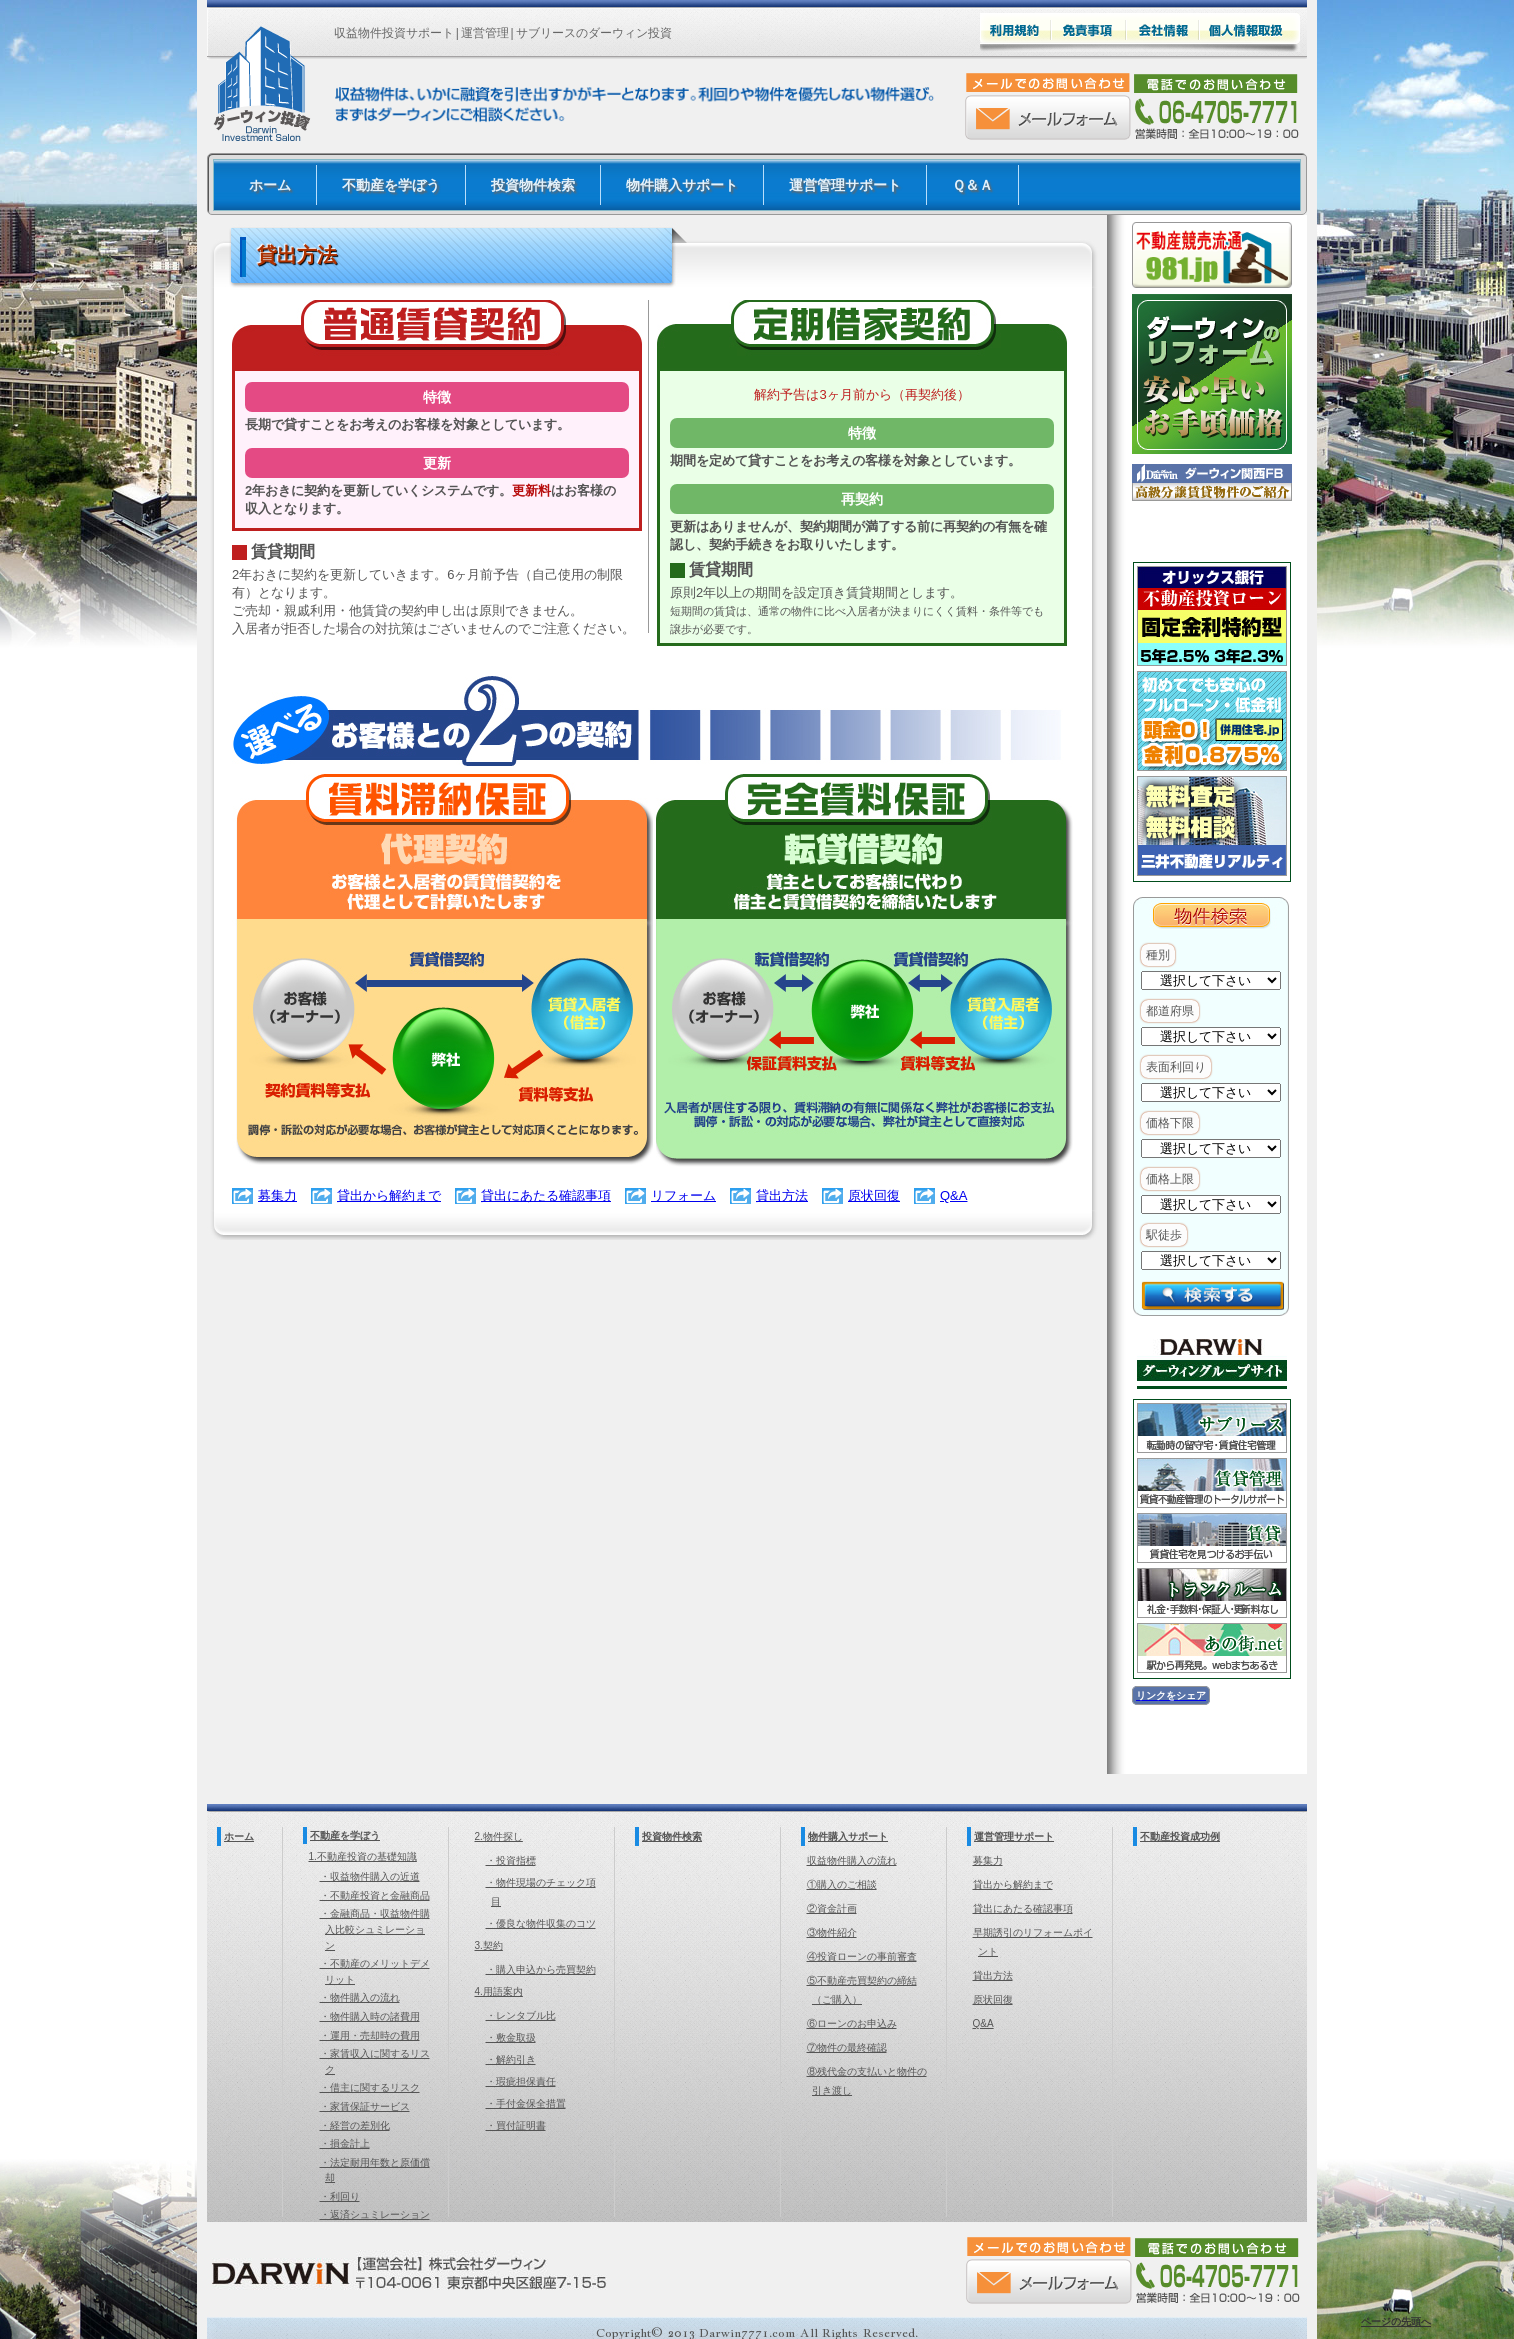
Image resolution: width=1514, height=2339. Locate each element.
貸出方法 (782, 1195)
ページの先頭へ (1396, 2321)
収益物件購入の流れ (852, 1860)
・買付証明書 (516, 2125)
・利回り (340, 2196)
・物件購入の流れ (360, 1997)
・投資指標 (511, 1860)
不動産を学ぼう (391, 185)
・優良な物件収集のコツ (541, 1923)
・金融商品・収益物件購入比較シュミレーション (375, 1929)
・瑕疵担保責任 (521, 2081)
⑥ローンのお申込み (852, 2023)
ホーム (270, 185)
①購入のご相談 (842, 1884)
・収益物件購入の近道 (370, 1876)
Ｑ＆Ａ (972, 185)
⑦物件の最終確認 (847, 2047)
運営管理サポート (845, 185)
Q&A (953, 1195)
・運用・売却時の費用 (370, 2035)
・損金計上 (345, 2143)
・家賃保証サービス (365, 2106)
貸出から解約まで (389, 1195)
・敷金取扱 (511, 2037)
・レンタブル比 (521, 2015)
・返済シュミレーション (375, 2214)
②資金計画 (832, 1908)
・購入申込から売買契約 (541, 1969)
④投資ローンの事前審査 (862, 1956)
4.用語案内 (499, 1991)
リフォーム (683, 1195)
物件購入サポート (682, 185)
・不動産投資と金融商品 (375, 1895)
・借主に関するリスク (370, 2087)
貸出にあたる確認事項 (546, 1195)
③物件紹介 (832, 1932)
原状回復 (874, 1195)
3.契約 (489, 1945)
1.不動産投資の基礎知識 (363, 1856)
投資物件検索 (533, 185)
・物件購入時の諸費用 (370, 2016)
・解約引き (511, 2059)
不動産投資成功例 (1180, 1836)
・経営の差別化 (355, 2125)
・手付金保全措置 (526, 2103)
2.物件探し (499, 1836)
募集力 (277, 1195)
